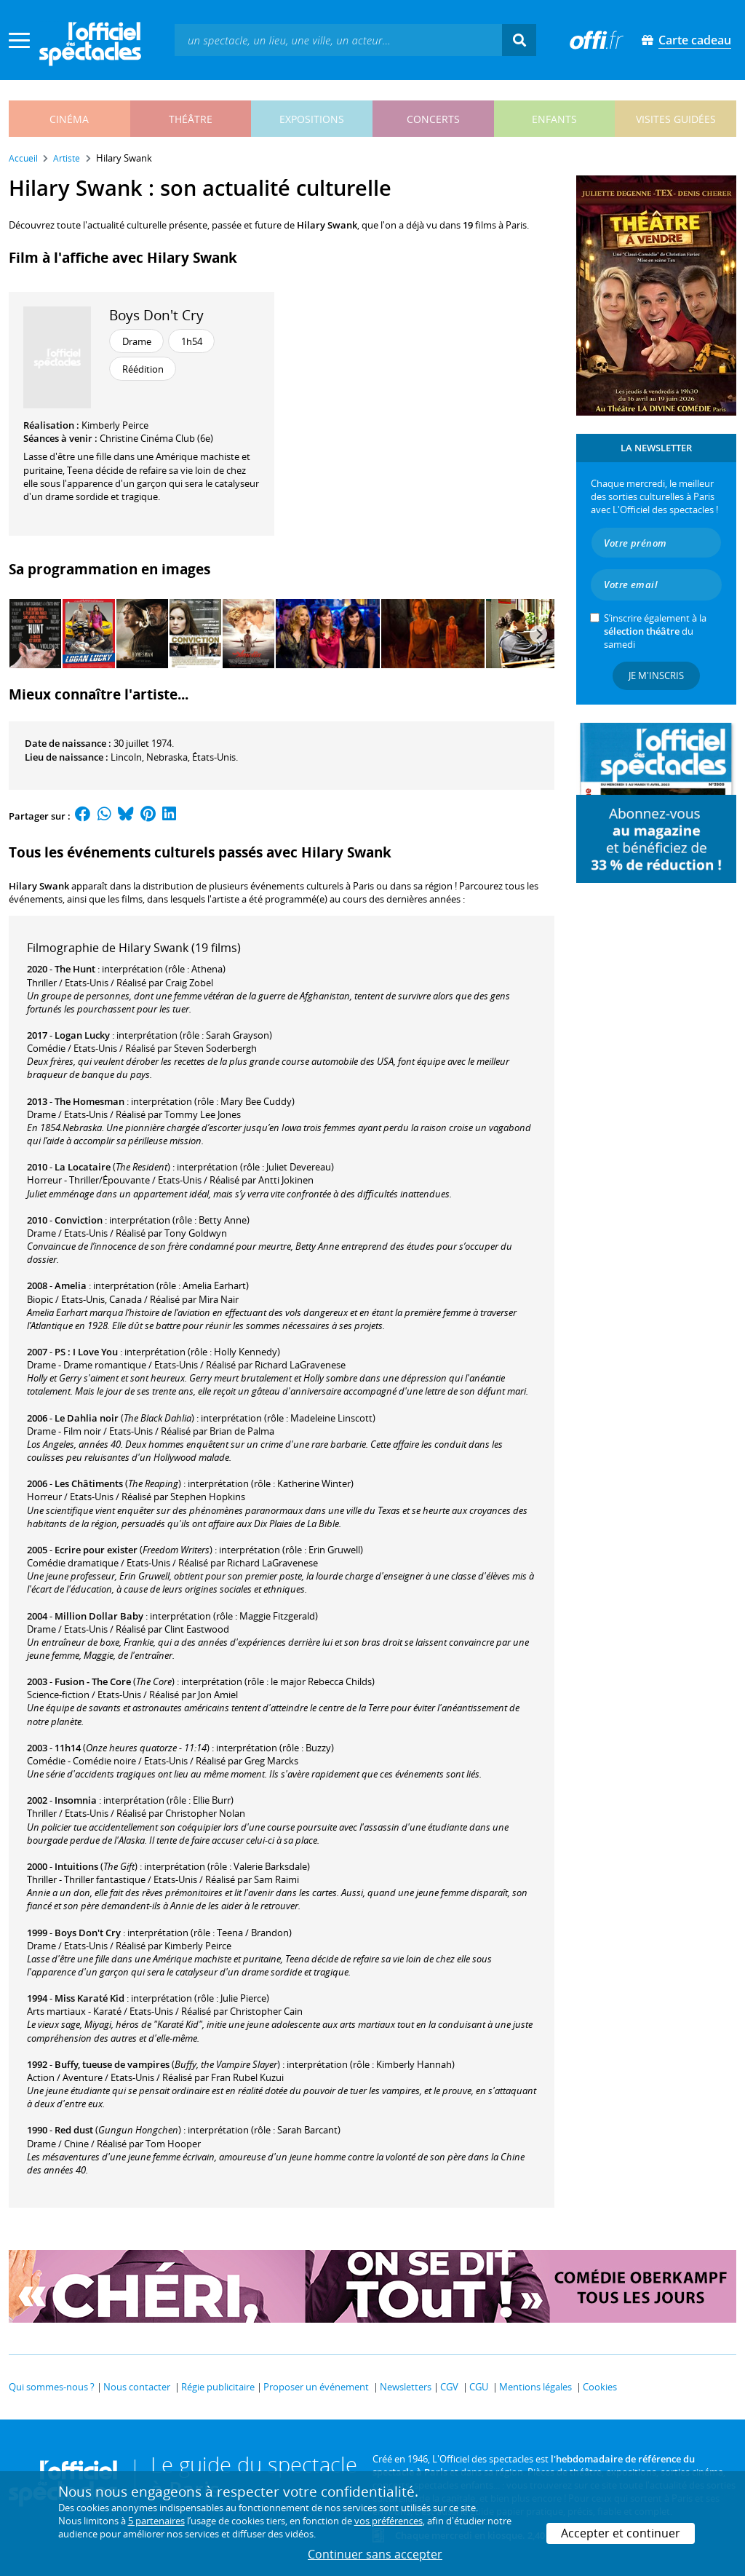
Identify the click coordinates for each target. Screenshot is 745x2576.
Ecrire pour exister (96, 1549)
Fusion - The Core (93, 1681)
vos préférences (388, 2520)
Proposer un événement (316, 2386)
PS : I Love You (86, 1351)
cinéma (69, 119)
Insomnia (76, 1800)
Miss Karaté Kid (89, 1998)
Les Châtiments (89, 1483)
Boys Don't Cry (156, 315)
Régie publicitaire (218, 2386)
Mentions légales (535, 2386)
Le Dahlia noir (87, 1417)
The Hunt (75, 968)
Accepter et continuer (620, 2533)
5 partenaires (156, 2520)
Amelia (71, 1285)
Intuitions (76, 1866)
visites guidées (676, 119)
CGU (478, 2386)
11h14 (68, 1747)
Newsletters (405, 2386)
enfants (554, 119)
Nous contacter (136, 2386)
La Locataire (83, 1166)
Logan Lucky (82, 1035)
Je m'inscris (656, 675)
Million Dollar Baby (99, 1615)
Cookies (600, 2386)
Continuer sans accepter (375, 2554)
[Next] (538, 634)
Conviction (79, 1219)
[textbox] (338, 39)
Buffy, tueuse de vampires (112, 2064)
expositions (311, 119)
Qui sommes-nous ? (52, 2386)
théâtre (190, 119)
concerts (433, 119)
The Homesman (89, 1101)
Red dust (74, 2129)
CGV (449, 2386)
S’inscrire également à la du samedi (655, 631)
